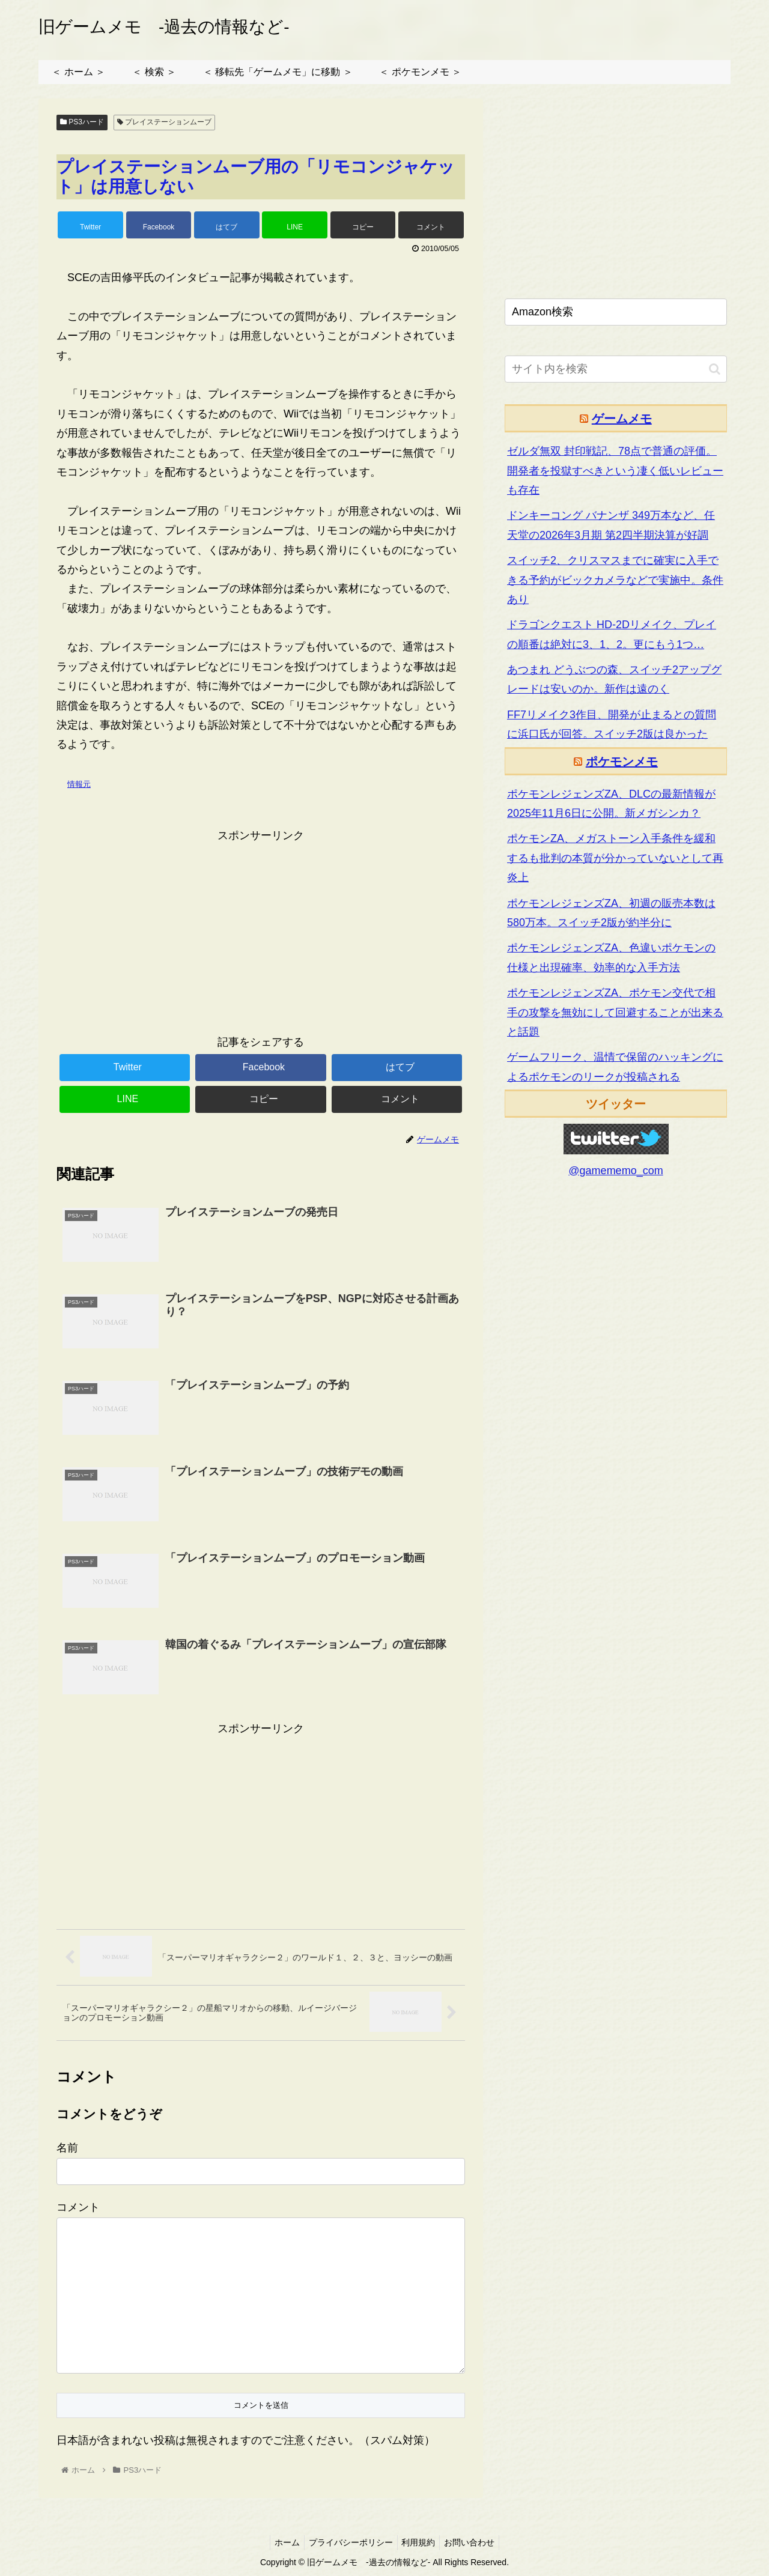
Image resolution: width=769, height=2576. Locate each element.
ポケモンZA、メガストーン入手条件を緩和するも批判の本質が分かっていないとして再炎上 (615, 857)
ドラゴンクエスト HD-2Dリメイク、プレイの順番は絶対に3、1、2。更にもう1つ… (611, 634)
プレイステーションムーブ (164, 122)
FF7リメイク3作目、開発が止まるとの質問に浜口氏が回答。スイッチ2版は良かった (611, 724)
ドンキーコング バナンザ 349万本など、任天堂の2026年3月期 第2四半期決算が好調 (611, 525)
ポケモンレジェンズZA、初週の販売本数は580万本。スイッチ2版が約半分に (611, 913)
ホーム (281, 2543)
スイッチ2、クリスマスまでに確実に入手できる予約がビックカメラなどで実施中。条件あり (615, 579)
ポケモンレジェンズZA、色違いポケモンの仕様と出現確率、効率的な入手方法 (611, 957)
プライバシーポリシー (349, 2543)
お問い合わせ (475, 2543)
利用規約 (420, 2543)
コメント (78, 2208)
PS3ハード (82, 122)
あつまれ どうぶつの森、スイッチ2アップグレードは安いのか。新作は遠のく (614, 679)
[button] (714, 369)
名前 (67, 2149)
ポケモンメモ (622, 761)
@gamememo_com (615, 1171)
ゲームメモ (622, 418)
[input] (616, 369)
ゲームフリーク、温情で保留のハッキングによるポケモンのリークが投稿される (615, 1066)
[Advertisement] (260, 929)
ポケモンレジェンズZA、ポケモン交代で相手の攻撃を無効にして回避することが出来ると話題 (615, 1012)
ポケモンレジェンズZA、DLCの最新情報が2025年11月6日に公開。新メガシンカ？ (611, 803)
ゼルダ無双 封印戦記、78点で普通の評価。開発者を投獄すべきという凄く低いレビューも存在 (615, 470)
